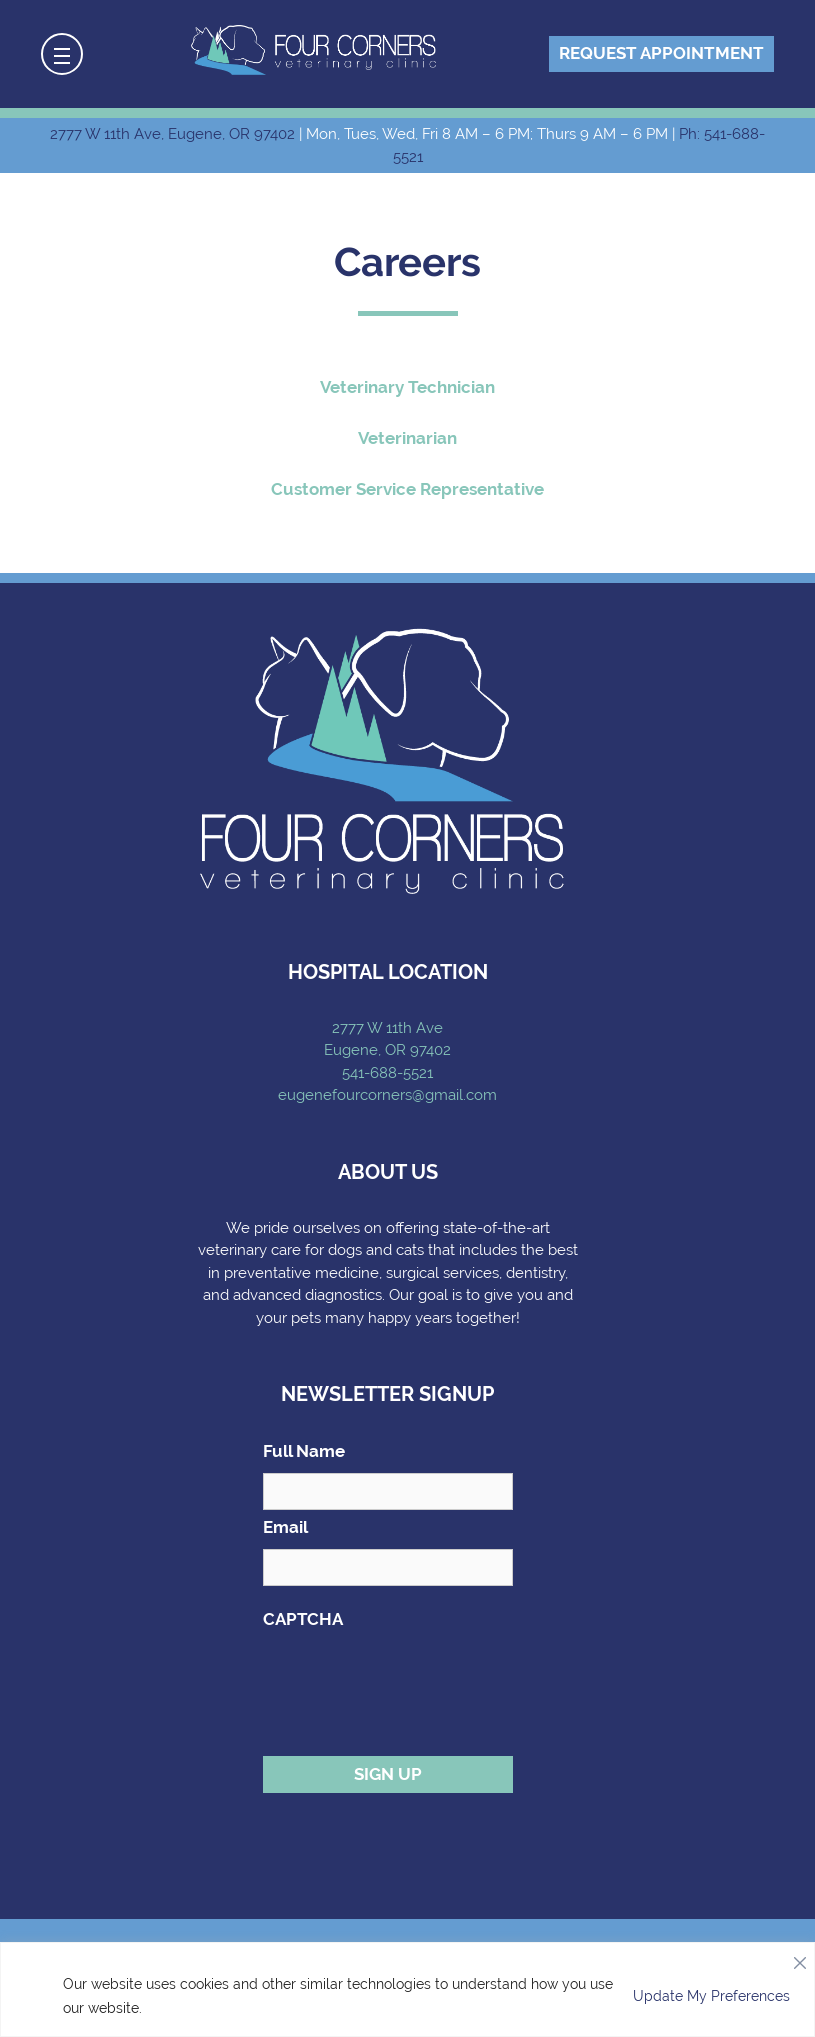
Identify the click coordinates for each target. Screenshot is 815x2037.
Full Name (304, 1451)
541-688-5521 (387, 1073)
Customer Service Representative (407, 489)
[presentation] (415, 1680)
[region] (407, 1989)
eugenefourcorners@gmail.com (387, 1095)
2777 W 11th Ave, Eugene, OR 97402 (172, 134)
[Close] (800, 1958)
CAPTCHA (303, 1619)
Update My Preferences (711, 1996)
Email (285, 1527)
